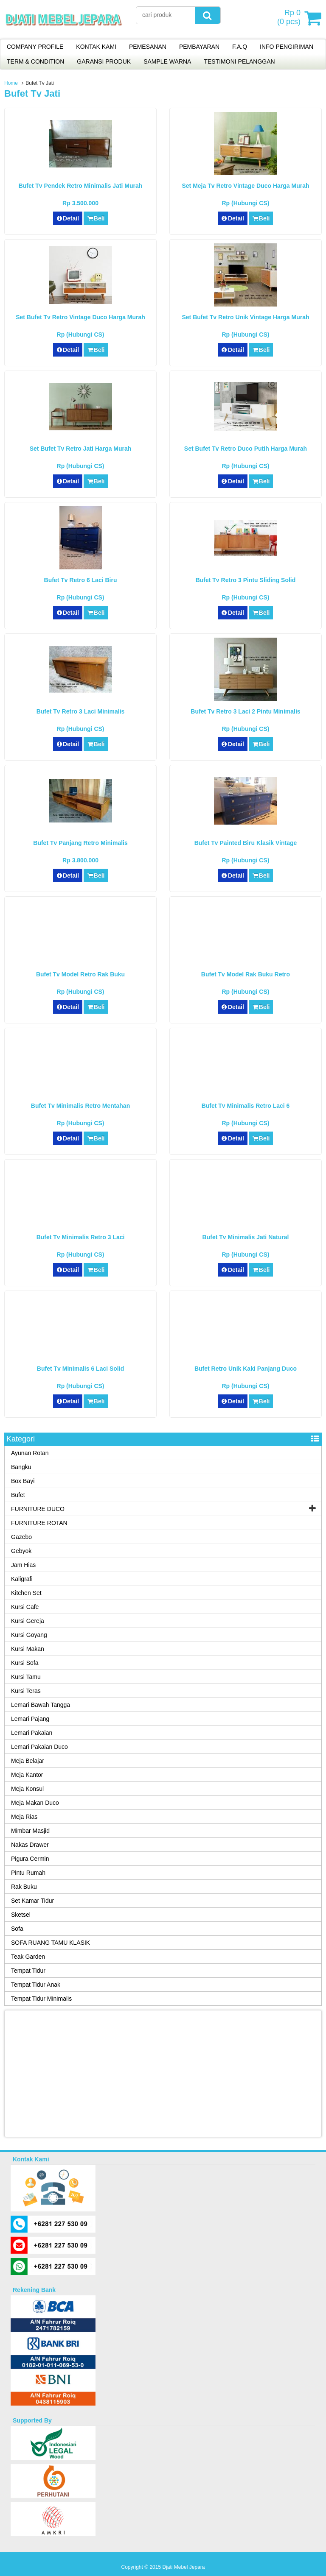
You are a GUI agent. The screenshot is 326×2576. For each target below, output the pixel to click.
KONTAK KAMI (96, 46)
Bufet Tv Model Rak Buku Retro (245, 974)
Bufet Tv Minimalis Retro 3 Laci (81, 1237)
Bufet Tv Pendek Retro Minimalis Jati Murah (81, 185)
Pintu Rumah (28, 1872)
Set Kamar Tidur (32, 1900)
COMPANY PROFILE (35, 46)
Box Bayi (22, 1481)
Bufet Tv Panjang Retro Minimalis (80, 842)
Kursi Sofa (25, 1662)
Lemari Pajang (30, 1718)
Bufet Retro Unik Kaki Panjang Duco (245, 1368)
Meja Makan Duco (35, 1802)
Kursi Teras (26, 1690)
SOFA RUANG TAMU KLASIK (50, 1942)
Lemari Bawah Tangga (40, 1704)
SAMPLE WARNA (167, 61)
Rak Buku (24, 1886)
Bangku (21, 1467)
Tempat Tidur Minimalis (41, 1998)
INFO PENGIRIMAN (286, 46)
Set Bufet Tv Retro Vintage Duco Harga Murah (80, 317)
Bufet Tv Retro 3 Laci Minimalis (81, 711)
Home (11, 83)
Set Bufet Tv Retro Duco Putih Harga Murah (245, 448)
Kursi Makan (27, 1648)
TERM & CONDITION (35, 61)
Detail (67, 218)
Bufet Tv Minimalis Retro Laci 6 (246, 1105)
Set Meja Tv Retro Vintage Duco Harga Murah (245, 185)
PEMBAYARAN (199, 46)
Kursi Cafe (25, 1606)
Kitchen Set (26, 1592)
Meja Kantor (27, 1774)
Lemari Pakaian (31, 1732)
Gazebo (21, 1536)
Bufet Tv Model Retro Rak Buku (80, 974)
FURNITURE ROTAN (39, 1522)
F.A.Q (239, 46)
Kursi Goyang (29, 1634)
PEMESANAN (147, 46)
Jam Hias (23, 1564)
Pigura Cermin (30, 1858)
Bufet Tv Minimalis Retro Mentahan (80, 1105)
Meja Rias (24, 1816)
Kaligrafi (22, 1578)
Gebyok (21, 1550)
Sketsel (21, 1914)
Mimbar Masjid (30, 1830)
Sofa (17, 1928)
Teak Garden (28, 1956)
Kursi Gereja (27, 1620)
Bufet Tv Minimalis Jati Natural (245, 1237)
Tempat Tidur (28, 1970)
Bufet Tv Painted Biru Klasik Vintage (245, 842)
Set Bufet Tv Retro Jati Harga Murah (81, 448)
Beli (95, 218)
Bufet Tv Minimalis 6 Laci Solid (80, 1368)
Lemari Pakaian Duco (39, 1746)
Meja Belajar (27, 1760)
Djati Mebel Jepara (183, 2567)
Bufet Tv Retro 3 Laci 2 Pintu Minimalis (245, 711)
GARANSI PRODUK (104, 61)
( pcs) (290, 17)
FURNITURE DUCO (38, 1508)
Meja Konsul (27, 1788)
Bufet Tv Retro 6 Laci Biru (80, 580)
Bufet (18, 1495)
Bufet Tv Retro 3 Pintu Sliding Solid (246, 580)
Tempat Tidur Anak (35, 1984)
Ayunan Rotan (29, 1453)
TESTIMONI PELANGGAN (239, 61)
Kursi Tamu (26, 1676)
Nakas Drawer (30, 1844)
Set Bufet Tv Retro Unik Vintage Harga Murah (245, 317)
